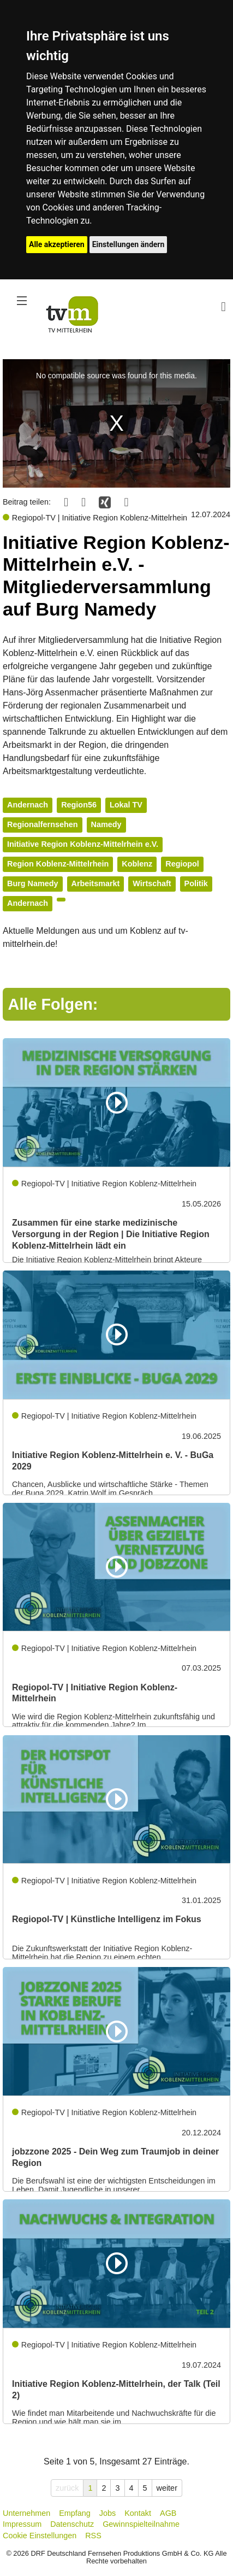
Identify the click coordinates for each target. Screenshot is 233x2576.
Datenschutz (72, 2524)
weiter (167, 2488)
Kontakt (137, 2513)
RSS (93, 2535)
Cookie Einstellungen (39, 2535)
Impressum (22, 2524)
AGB (168, 2513)
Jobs (107, 2513)
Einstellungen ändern (128, 244)
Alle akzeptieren (57, 244)
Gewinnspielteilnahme (141, 2524)
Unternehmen (26, 2513)
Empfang (75, 2513)
